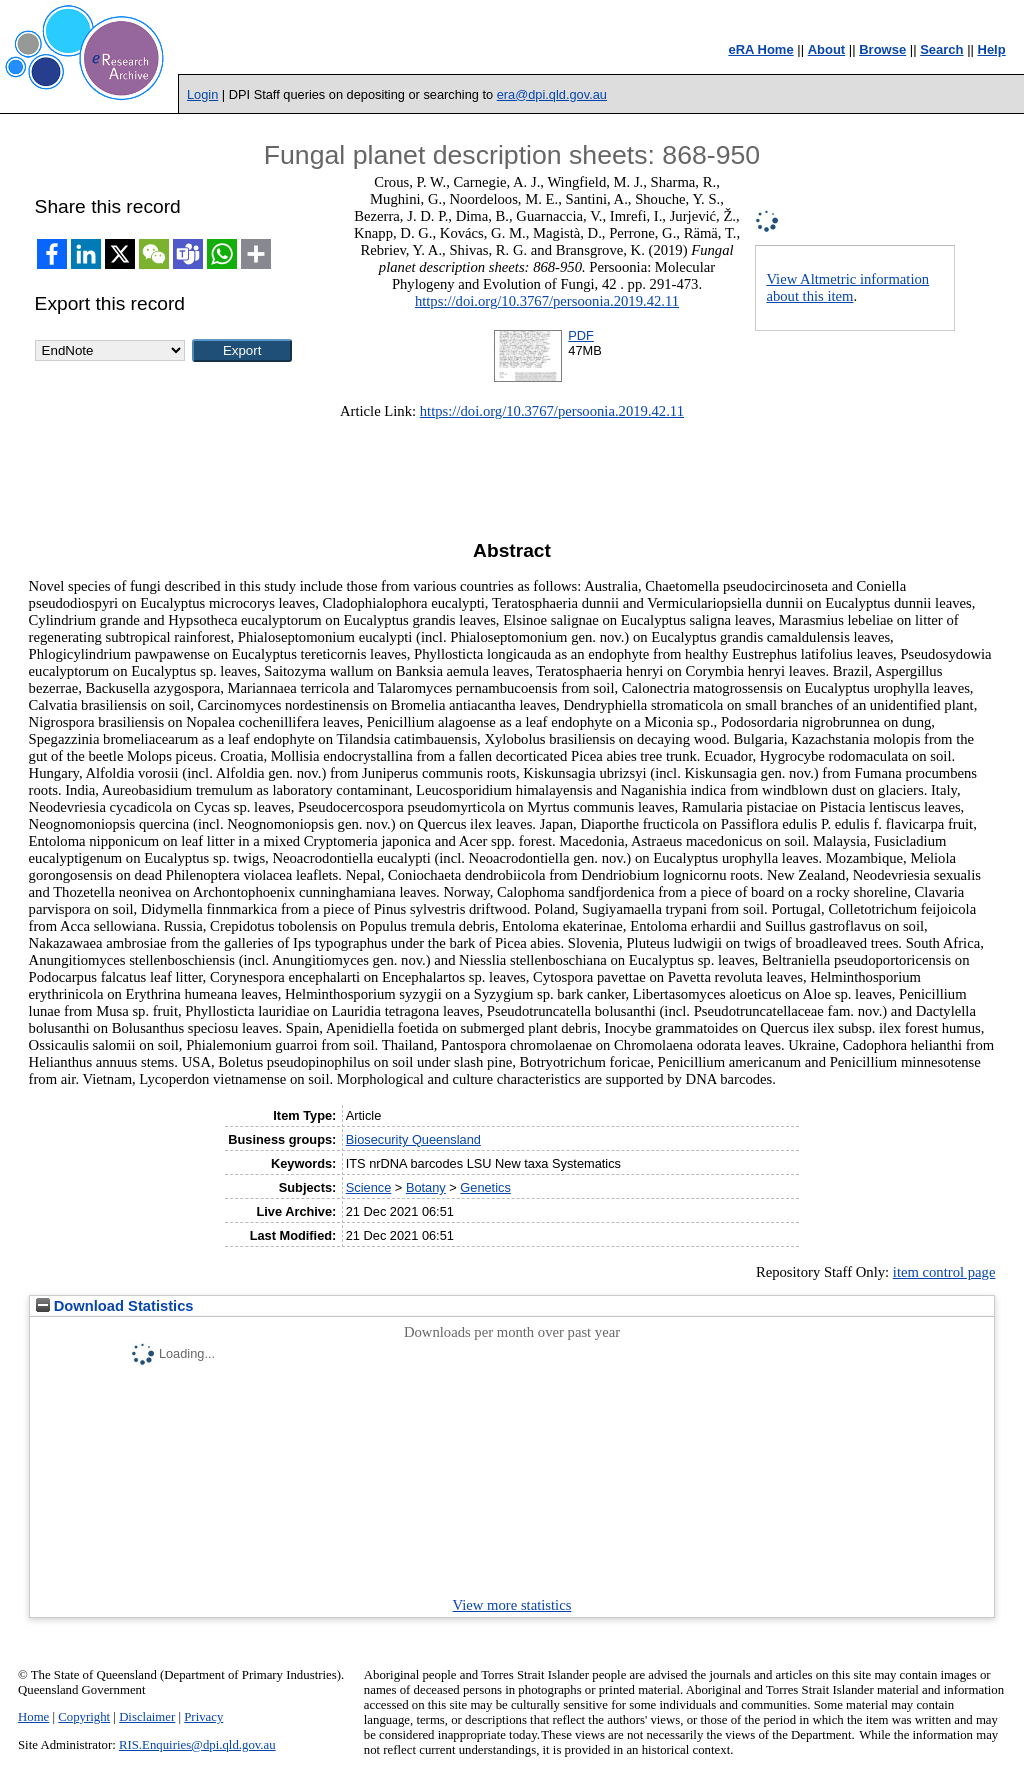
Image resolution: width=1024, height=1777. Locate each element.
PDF (581, 335)
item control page (944, 1272)
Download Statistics (115, 1306)
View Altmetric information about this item (847, 287)
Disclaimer (147, 1717)
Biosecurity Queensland (413, 1139)
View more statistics (512, 1605)
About (827, 49)
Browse (882, 49)
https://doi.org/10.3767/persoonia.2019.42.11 (547, 301)
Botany (426, 1187)
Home (33, 1717)
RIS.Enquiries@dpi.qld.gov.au (197, 1745)
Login (202, 94)
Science (369, 1187)
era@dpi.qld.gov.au (552, 94)
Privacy (203, 1717)
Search (941, 49)
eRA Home (760, 49)
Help (992, 49)
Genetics (485, 1187)
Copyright (84, 1717)
